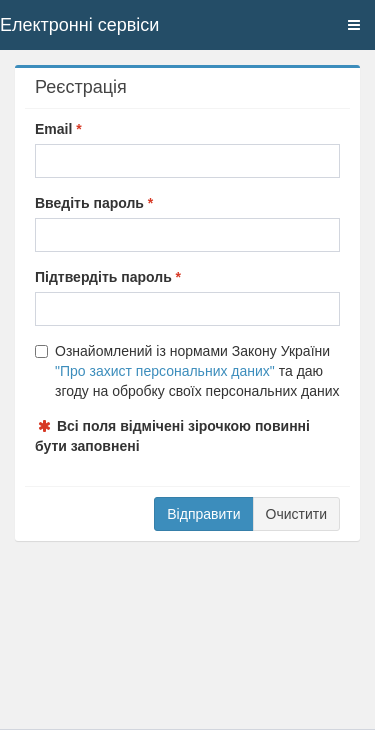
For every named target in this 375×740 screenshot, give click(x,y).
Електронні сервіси (79, 25)
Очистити (296, 514)
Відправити (203, 514)
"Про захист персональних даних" (165, 371)
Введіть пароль (89, 203)
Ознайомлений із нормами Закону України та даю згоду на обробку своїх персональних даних (187, 371)
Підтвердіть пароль (103, 277)
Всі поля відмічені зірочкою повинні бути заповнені (172, 436)
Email (53, 129)
